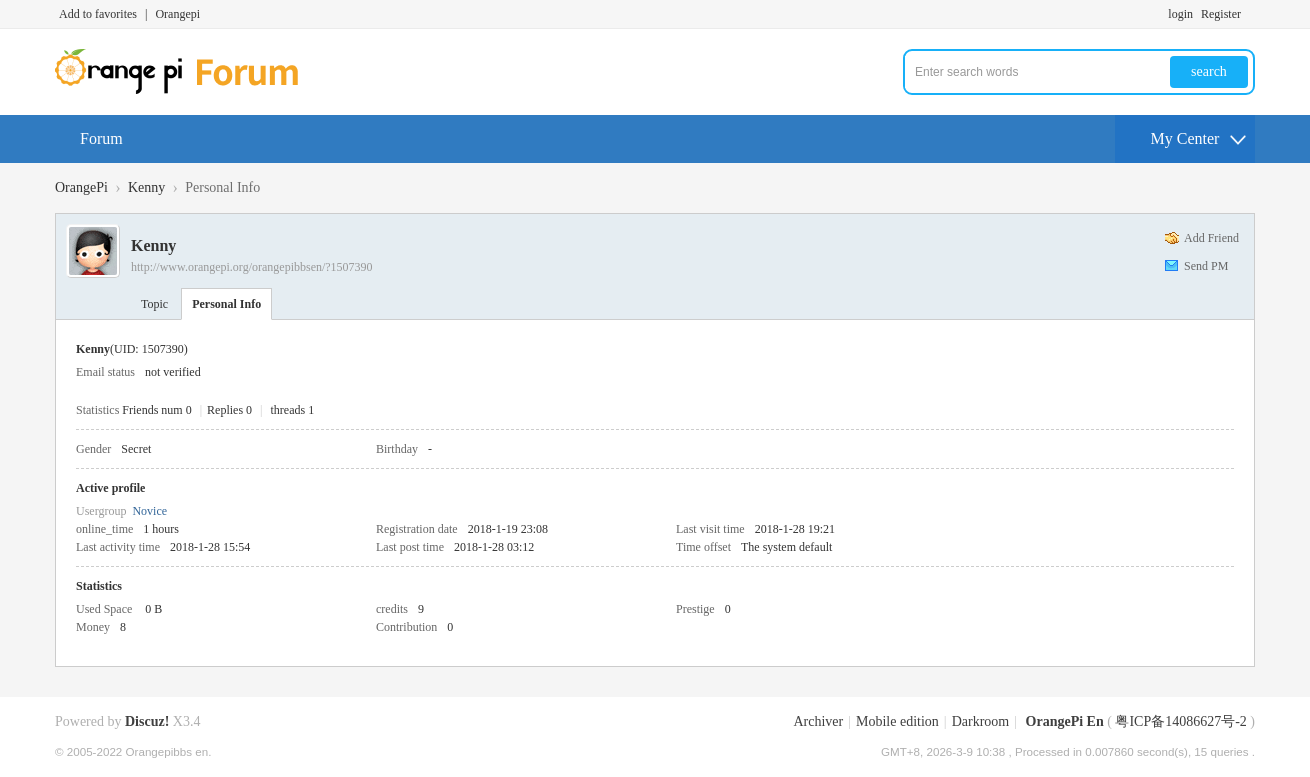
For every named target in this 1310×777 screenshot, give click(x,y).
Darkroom (981, 721)
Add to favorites (98, 14)
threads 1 (293, 410)
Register (1221, 14)
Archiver (818, 721)
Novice (149, 511)
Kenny (146, 187)
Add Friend (1211, 238)
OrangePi (81, 187)
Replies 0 (229, 410)
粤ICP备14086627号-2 (1180, 721)
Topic (154, 304)
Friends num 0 (156, 410)
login (1180, 14)
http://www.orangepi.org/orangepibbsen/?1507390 (252, 267)
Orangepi (177, 14)
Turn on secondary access (1250, 14)
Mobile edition (897, 721)
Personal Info (226, 304)
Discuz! (147, 721)
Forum (101, 138)
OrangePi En (1065, 721)
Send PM (1206, 266)
